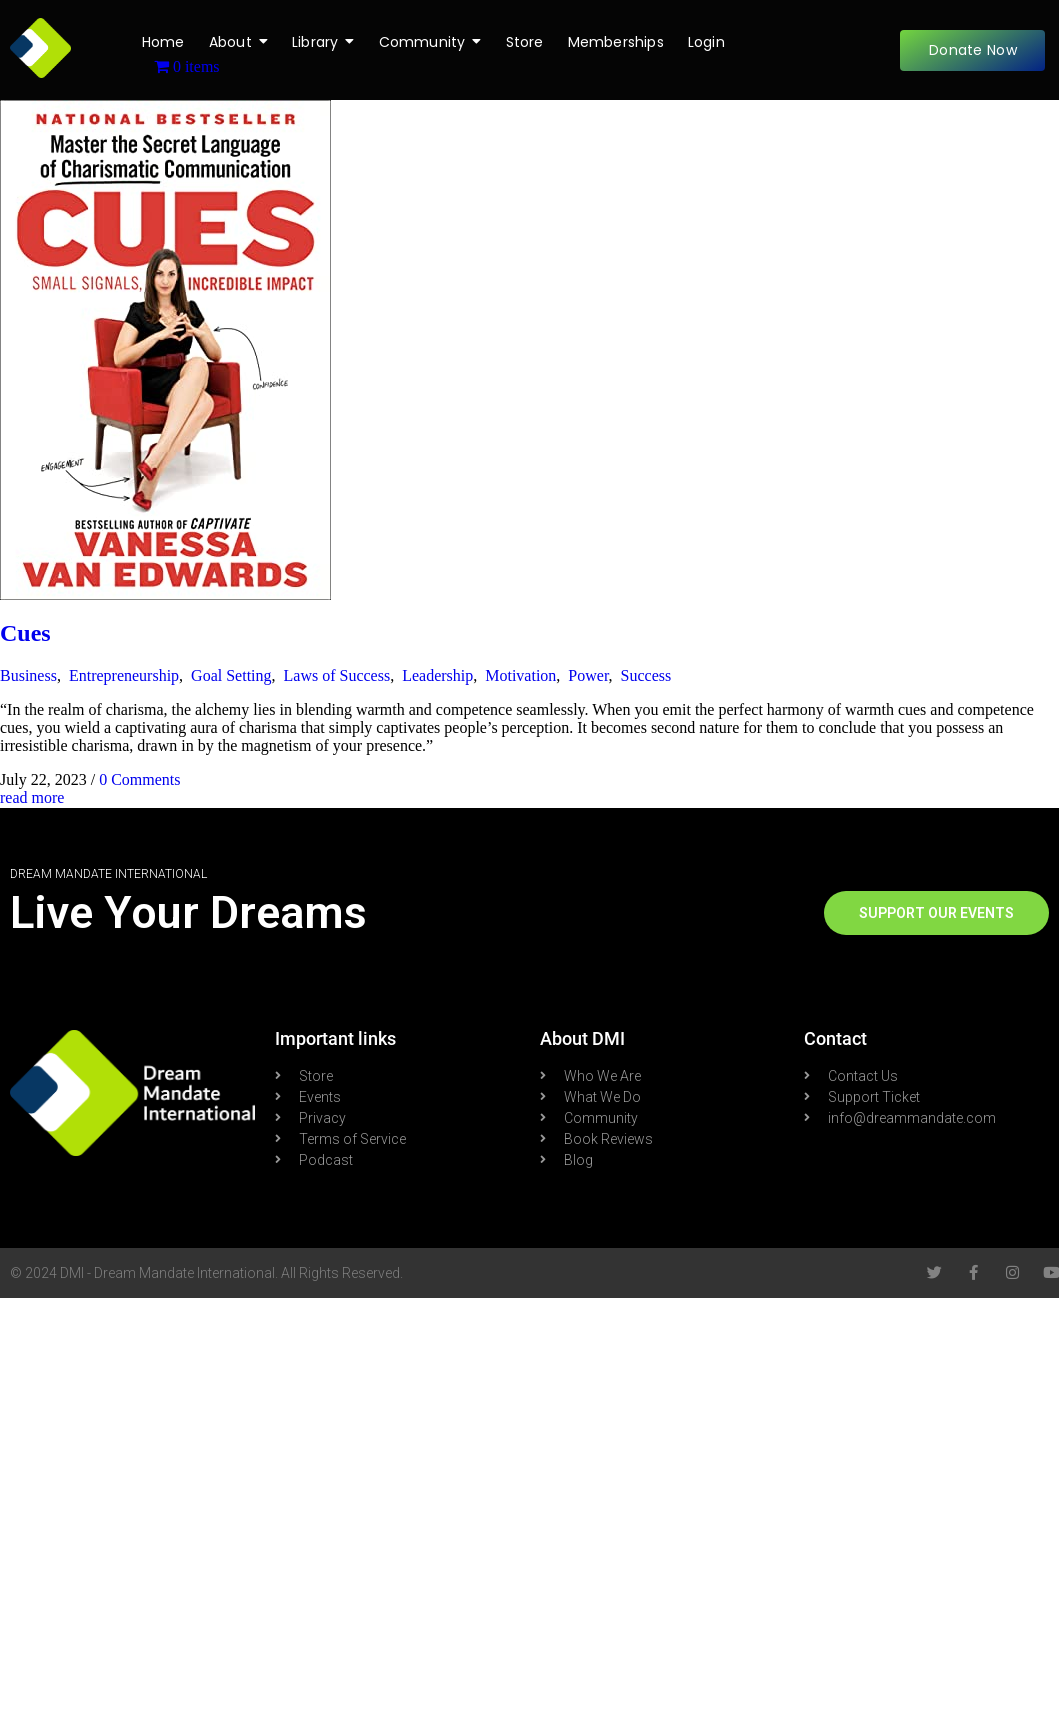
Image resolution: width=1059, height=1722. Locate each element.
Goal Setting (231, 675)
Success (646, 675)
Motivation (520, 675)
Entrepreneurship (124, 675)
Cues (25, 633)
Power (588, 675)
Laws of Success (337, 675)
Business (28, 675)
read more (32, 797)
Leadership (437, 675)
